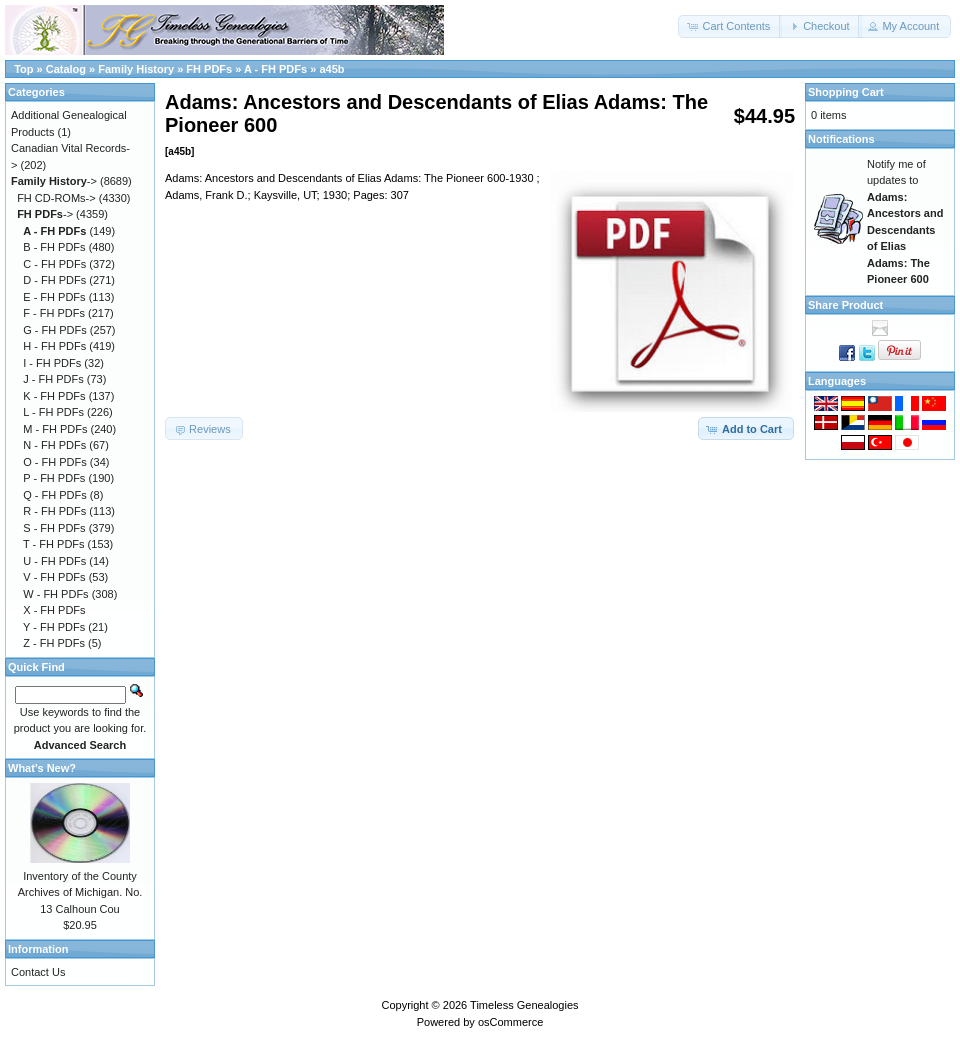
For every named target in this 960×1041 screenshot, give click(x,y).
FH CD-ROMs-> (56, 198)
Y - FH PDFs (54, 627)
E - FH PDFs (54, 297)
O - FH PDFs (55, 462)
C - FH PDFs (54, 264)
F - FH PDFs (54, 313)
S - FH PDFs (54, 528)
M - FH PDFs (55, 429)
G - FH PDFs (55, 330)
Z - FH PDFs (54, 643)
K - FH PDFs (54, 396)
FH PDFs (209, 69)
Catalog (66, 69)
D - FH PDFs (54, 280)
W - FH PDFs (55, 594)
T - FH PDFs (54, 544)
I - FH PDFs (52, 363)
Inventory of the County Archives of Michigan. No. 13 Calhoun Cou (80, 892)
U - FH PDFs (54, 561)
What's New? (42, 768)
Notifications (841, 139)
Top (23, 69)
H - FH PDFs (54, 346)
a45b (331, 69)
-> (54, 181)
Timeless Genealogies (524, 1005)
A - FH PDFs (275, 69)
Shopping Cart (846, 92)
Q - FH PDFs (55, 495)
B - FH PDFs (54, 247)
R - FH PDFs (54, 511)
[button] (730, 26)
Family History (136, 69)
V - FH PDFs (54, 577)
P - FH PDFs (54, 478)
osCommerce (510, 1022)
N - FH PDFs (54, 445)
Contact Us (38, 972)
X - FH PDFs (54, 610)
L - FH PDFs (53, 412)
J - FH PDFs (53, 379)
